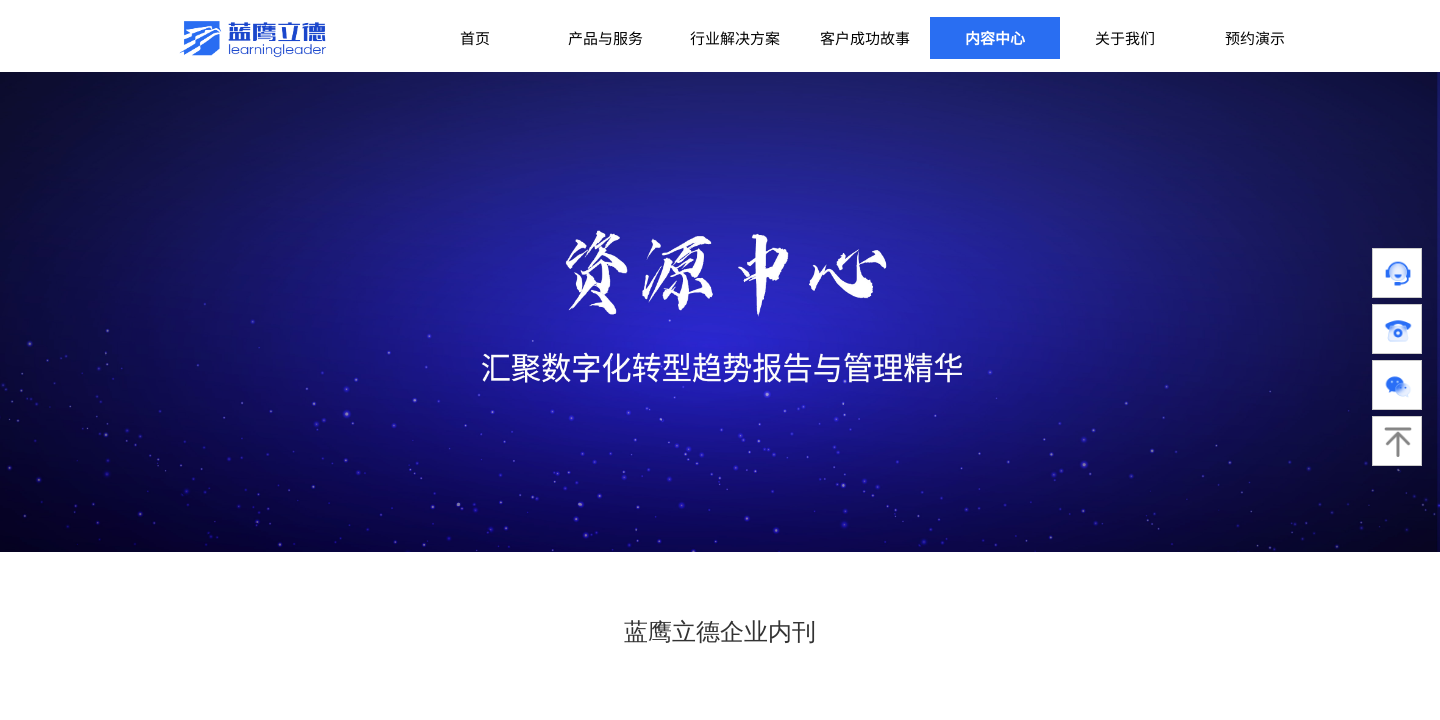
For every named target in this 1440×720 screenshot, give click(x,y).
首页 (475, 37)
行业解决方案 (735, 37)
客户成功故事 (865, 37)
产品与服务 (605, 37)
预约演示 (1255, 37)
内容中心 (995, 37)
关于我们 (1125, 37)
